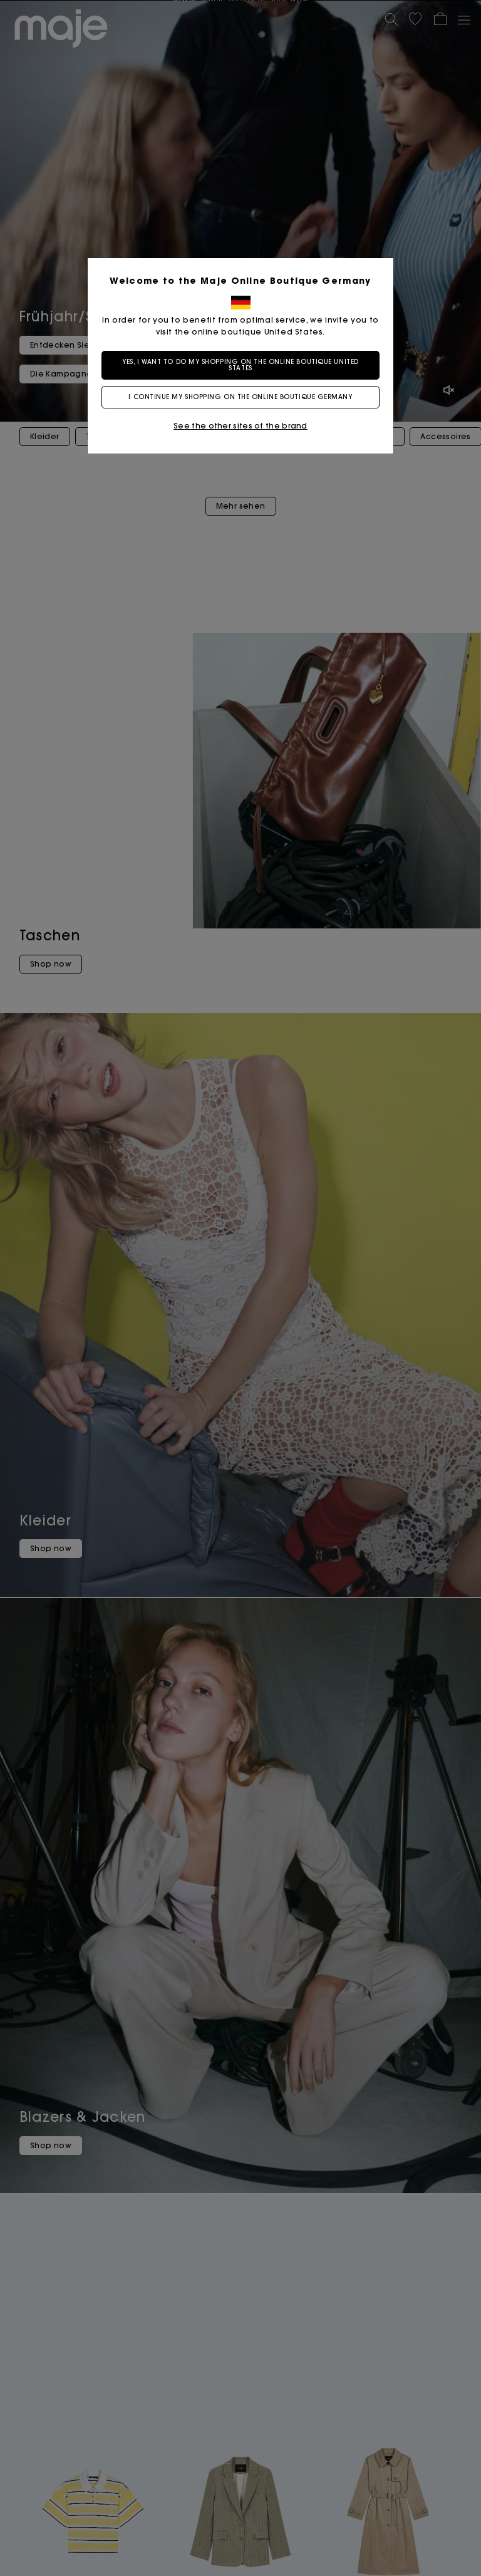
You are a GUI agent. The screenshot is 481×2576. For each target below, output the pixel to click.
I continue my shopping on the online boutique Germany (240, 397)
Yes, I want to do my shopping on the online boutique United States (240, 365)
